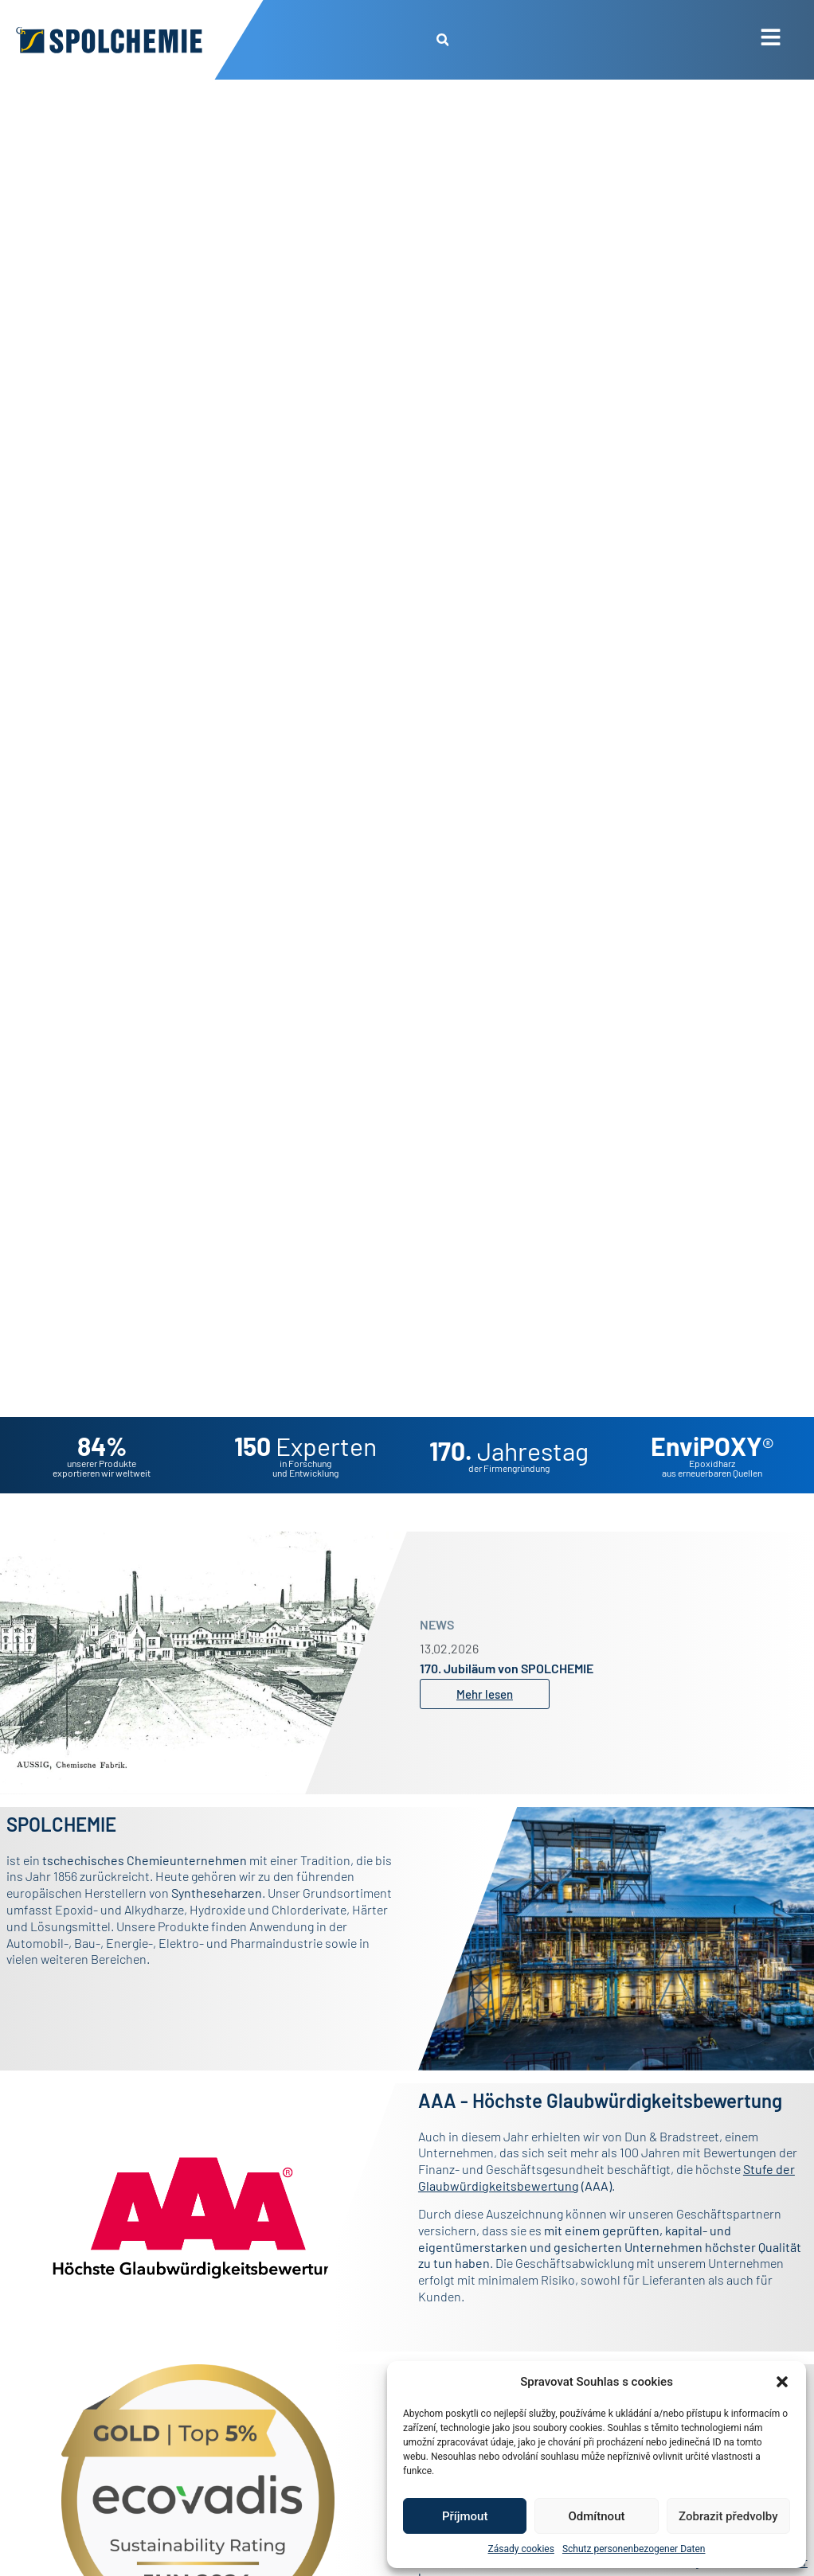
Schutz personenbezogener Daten (634, 2549)
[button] (782, 2382)
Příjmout (464, 2516)
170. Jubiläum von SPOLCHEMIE (506, 1668)
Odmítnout (597, 2516)
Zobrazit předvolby (728, 2516)
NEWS (437, 1624)
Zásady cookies (521, 2549)
